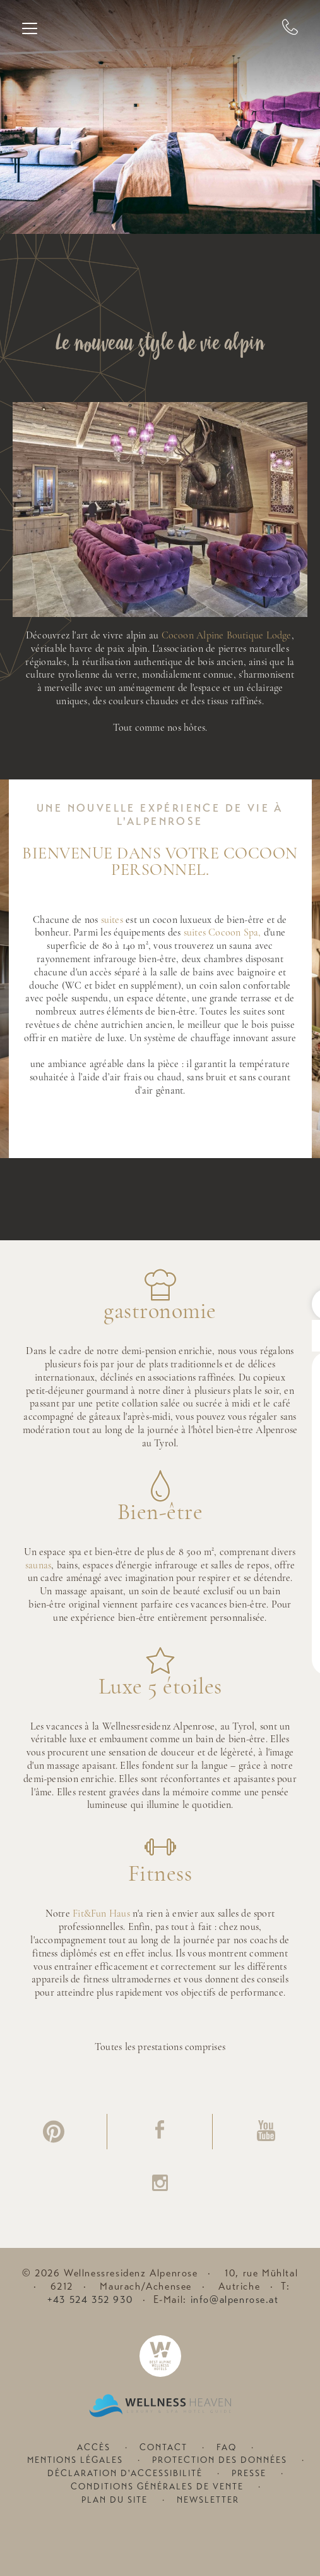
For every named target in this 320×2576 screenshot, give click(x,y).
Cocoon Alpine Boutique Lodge (227, 636)
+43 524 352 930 (90, 2299)
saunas (38, 1566)
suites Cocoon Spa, (222, 933)
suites (112, 920)
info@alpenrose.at (235, 2299)
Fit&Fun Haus (101, 1914)
